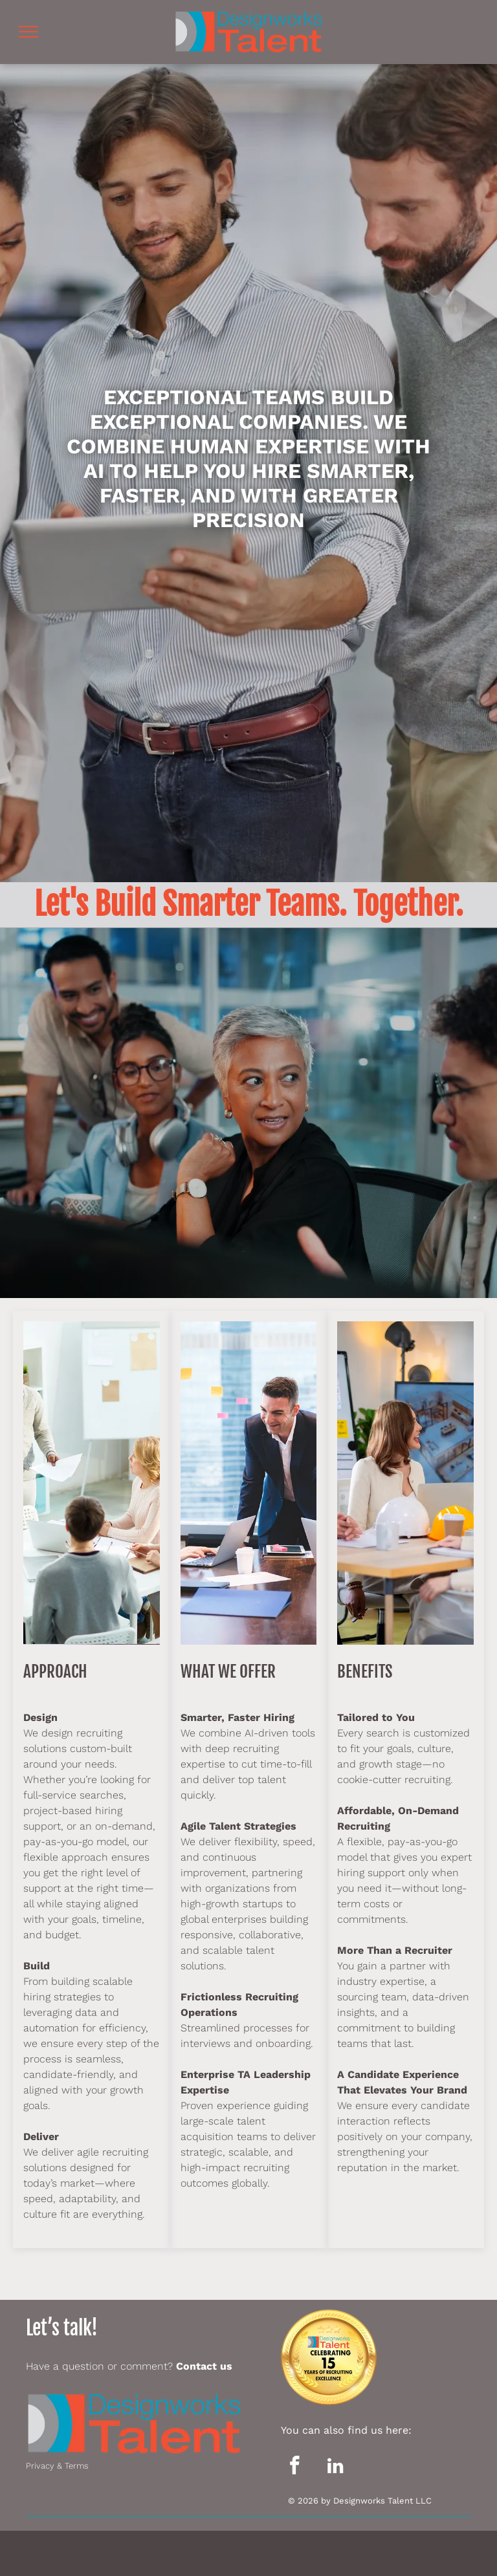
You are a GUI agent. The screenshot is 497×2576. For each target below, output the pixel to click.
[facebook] (295, 2467)
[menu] (28, 32)
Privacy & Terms (57, 2466)
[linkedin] (335, 2467)
